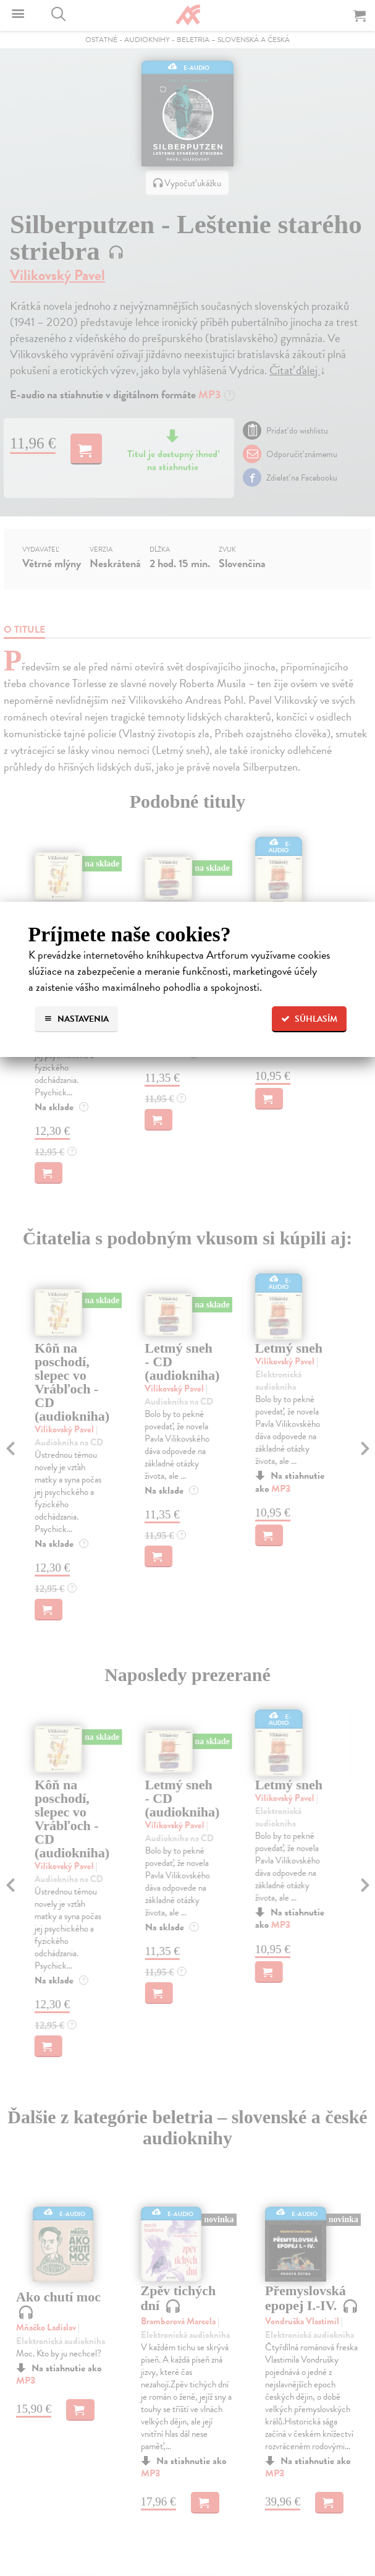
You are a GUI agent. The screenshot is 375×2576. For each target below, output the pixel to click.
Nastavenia (76, 1018)
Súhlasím (309, 1018)
